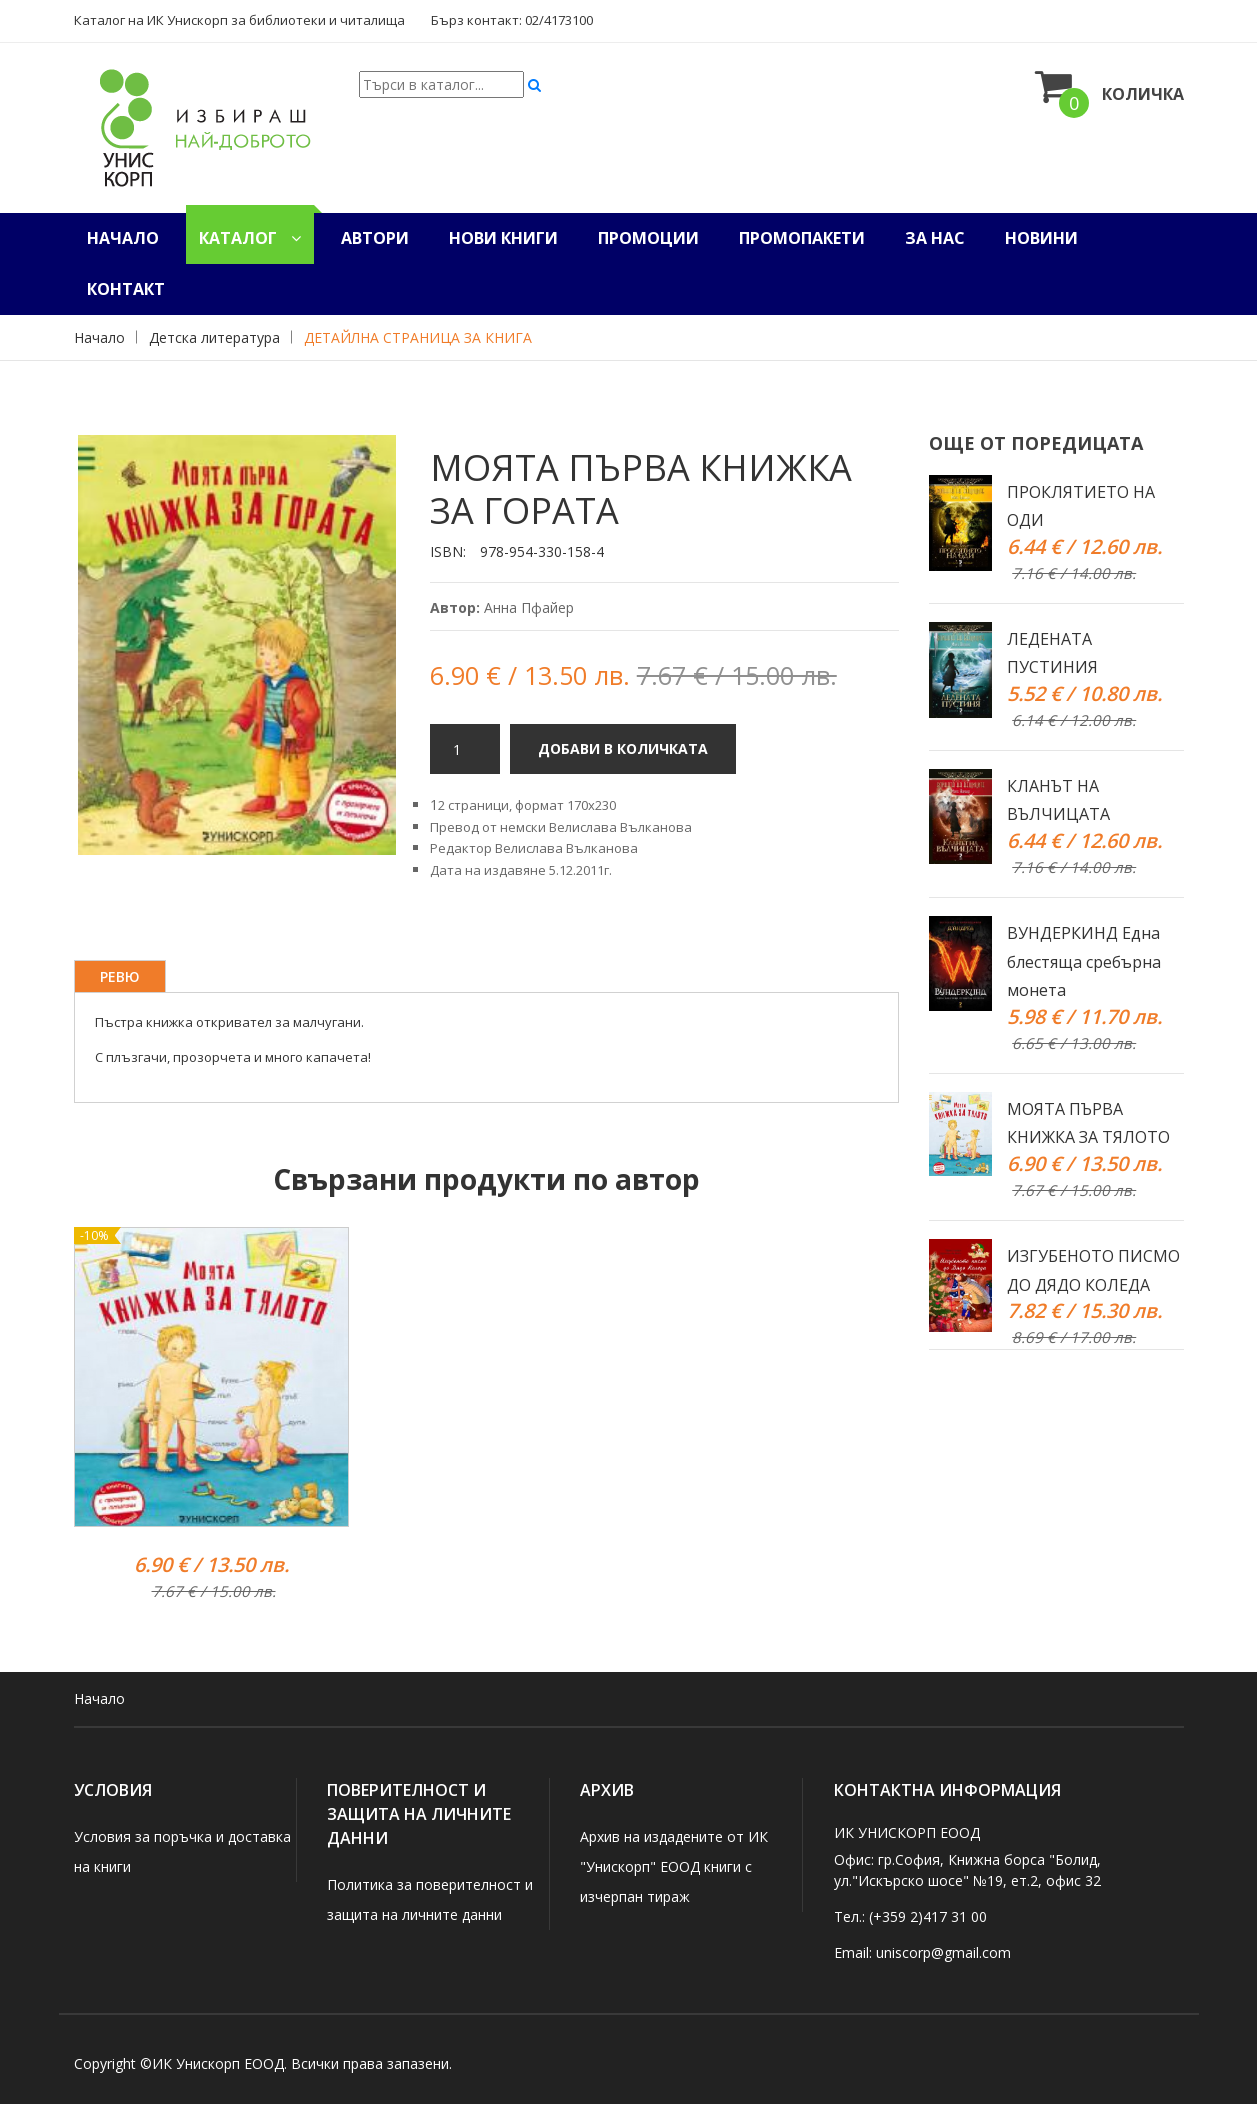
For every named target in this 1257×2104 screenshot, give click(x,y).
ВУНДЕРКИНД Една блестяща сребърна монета (1084, 962)
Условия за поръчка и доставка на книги (182, 1851)
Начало (123, 238)
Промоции (648, 238)
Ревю (120, 976)
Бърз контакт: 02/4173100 (512, 20)
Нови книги (503, 238)
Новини (1041, 238)
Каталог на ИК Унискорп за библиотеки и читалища (239, 20)
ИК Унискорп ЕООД (218, 2063)
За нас (935, 238)
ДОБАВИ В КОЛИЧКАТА (623, 748)
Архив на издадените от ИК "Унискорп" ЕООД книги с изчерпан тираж (674, 1866)
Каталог (250, 238)
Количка (1109, 87)
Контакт (126, 289)
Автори (375, 238)
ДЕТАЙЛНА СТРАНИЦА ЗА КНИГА (418, 337)
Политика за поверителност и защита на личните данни (430, 1899)
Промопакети (802, 238)
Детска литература (214, 337)
